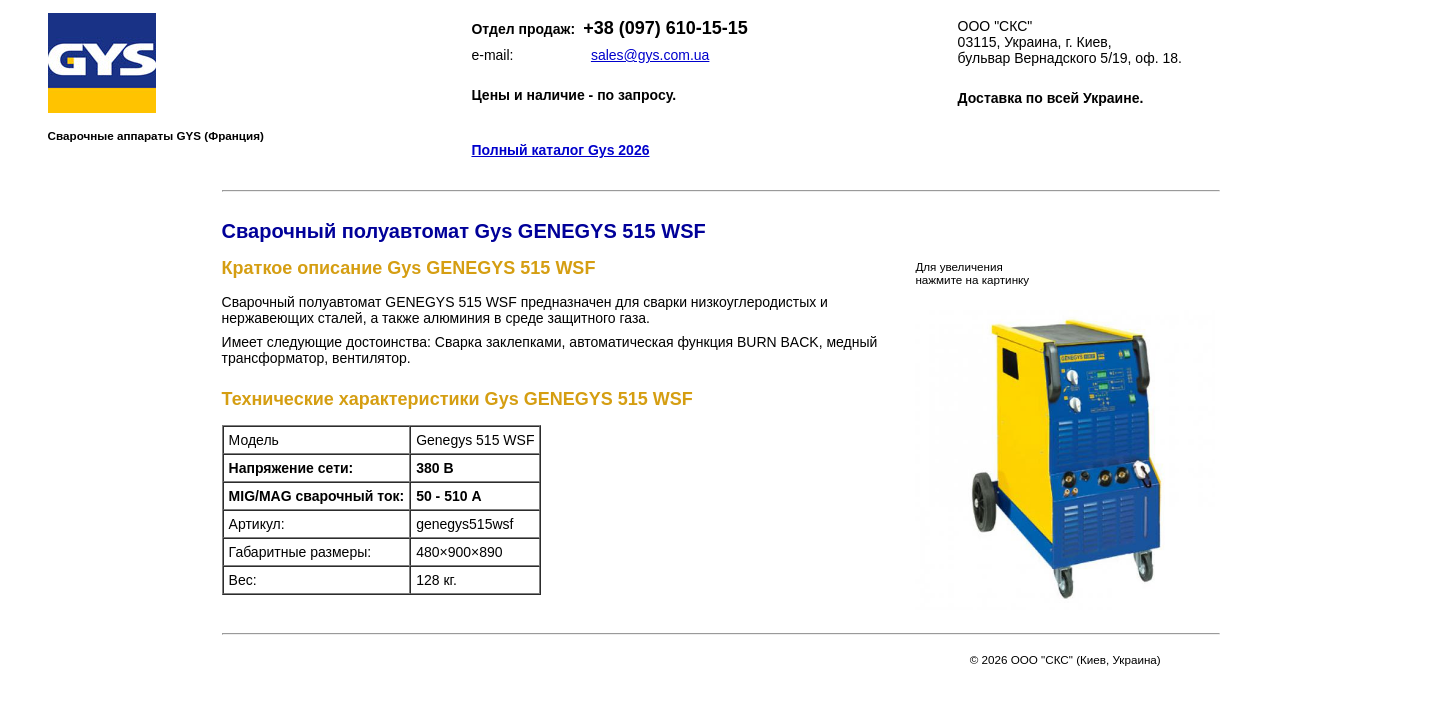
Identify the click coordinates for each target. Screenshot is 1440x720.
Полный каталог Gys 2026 (560, 150)
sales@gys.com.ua (650, 55)
